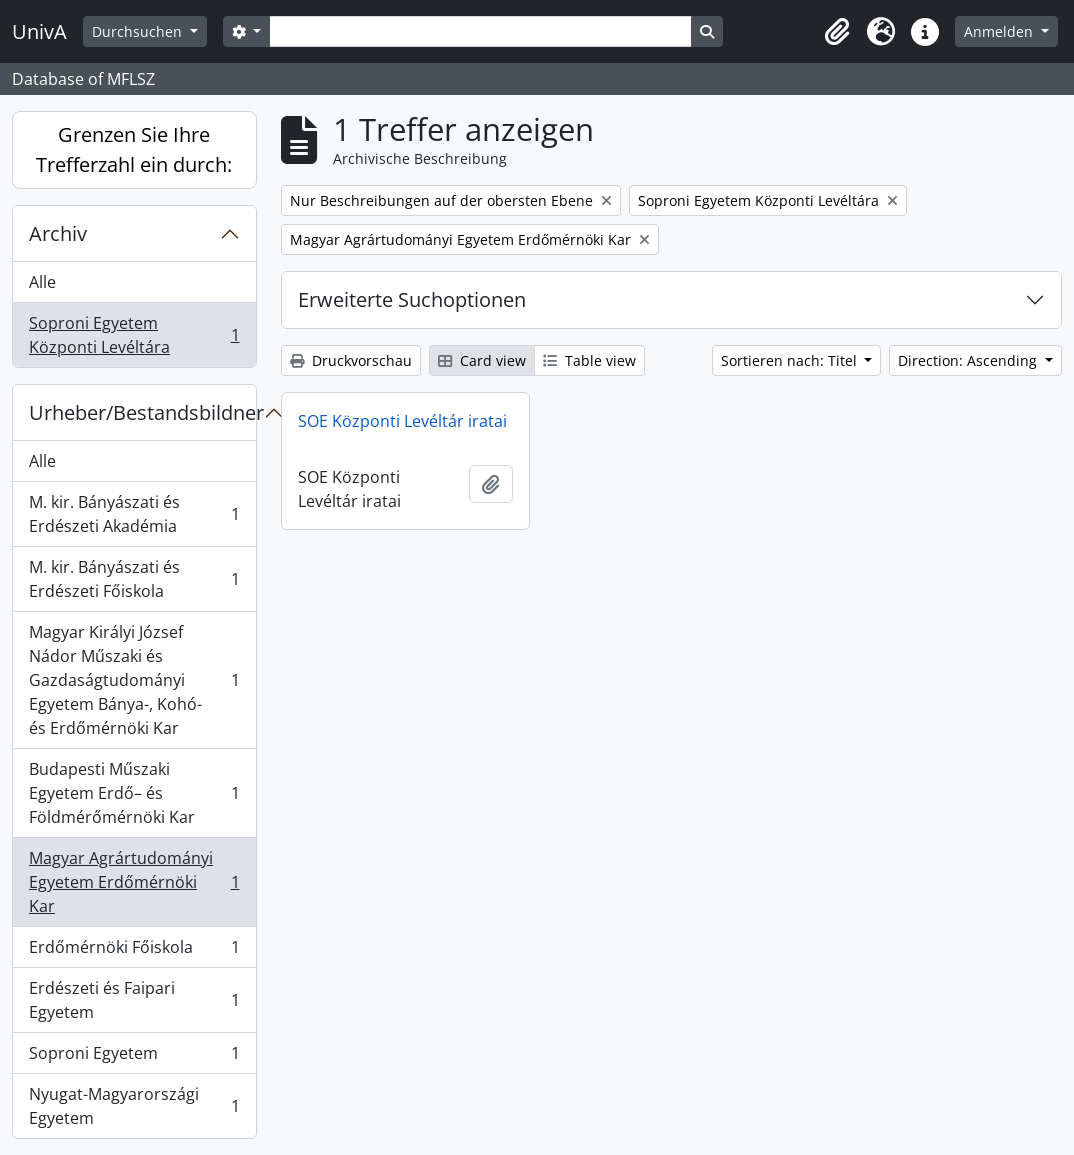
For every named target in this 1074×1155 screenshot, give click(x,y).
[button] (837, 32)
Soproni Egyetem (134, 1057)
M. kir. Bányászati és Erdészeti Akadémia (134, 514)
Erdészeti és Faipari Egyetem (134, 1000)
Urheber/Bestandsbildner (142, 412)
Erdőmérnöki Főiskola (134, 951)
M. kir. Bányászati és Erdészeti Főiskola (134, 579)
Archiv (58, 233)
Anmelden (1000, 31)
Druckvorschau (351, 360)
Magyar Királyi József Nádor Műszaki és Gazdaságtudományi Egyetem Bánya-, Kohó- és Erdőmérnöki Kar (134, 680)
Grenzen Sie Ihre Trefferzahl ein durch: (134, 149)
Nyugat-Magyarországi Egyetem (134, 1106)
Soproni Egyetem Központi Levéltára (134, 335)
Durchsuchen (139, 31)
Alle (42, 282)
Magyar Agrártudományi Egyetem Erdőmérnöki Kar (134, 882)
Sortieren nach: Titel (791, 360)
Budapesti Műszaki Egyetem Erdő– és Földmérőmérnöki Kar (134, 793)
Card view (482, 360)
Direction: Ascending (969, 360)
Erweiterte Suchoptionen (412, 299)
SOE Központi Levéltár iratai (402, 421)
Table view (589, 360)
